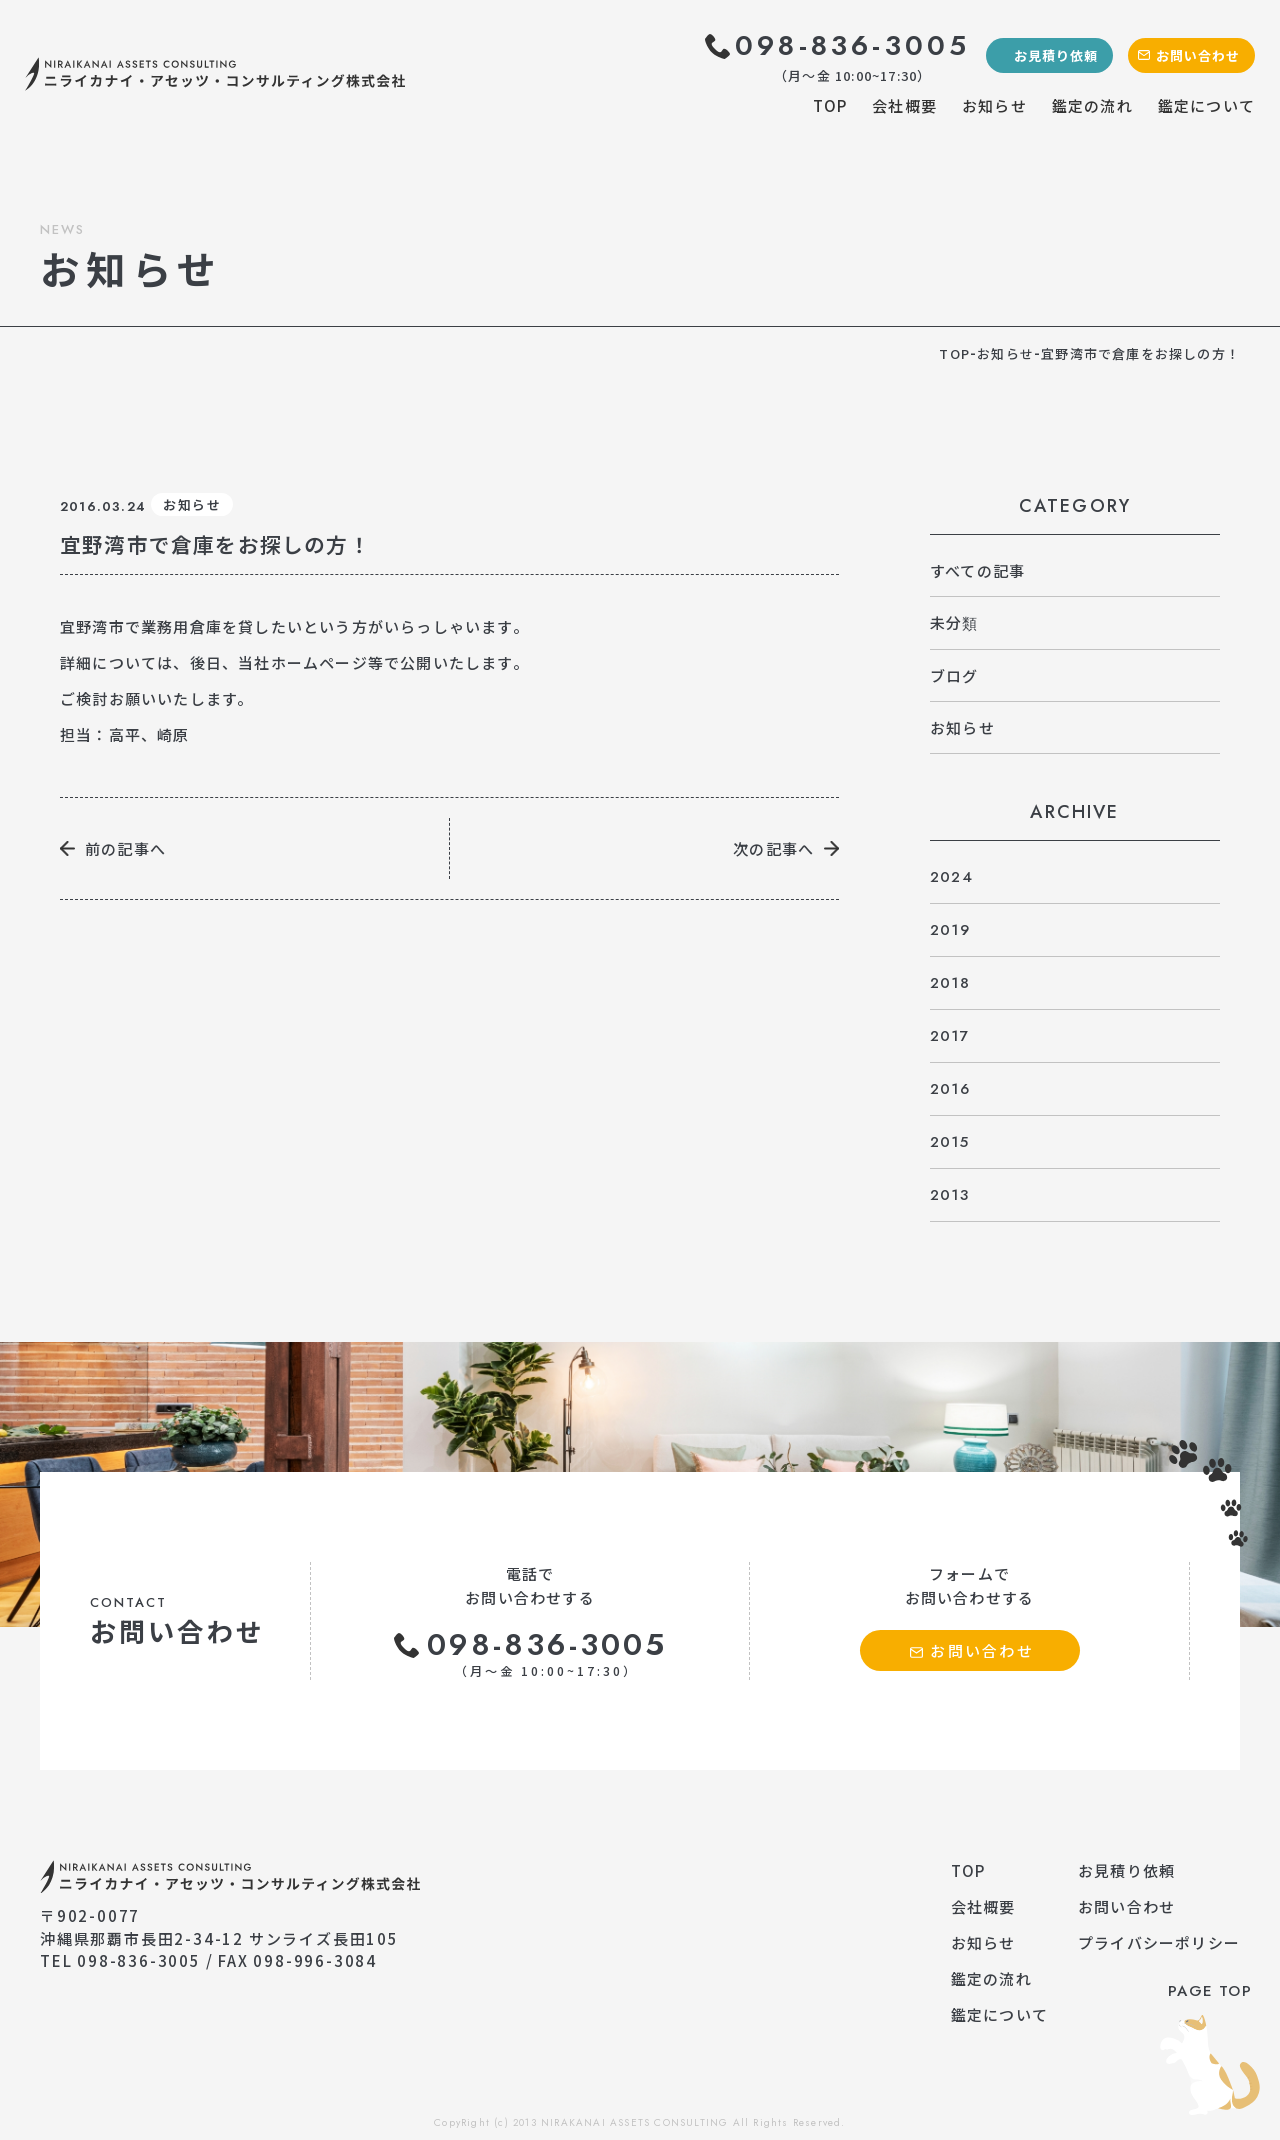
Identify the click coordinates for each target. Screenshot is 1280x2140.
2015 (949, 1142)
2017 (949, 1036)
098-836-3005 (852, 45)
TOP (830, 105)
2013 (949, 1195)
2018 (950, 983)
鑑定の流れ (1092, 105)
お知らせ (994, 105)
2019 (950, 930)
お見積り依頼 (1056, 55)
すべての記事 (977, 570)
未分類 (954, 622)
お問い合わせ (1198, 55)
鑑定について (1206, 105)
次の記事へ (773, 848)
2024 (951, 877)
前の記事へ (125, 848)
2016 (950, 1089)
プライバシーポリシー (1159, 1942)
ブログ (954, 675)
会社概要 (904, 105)
